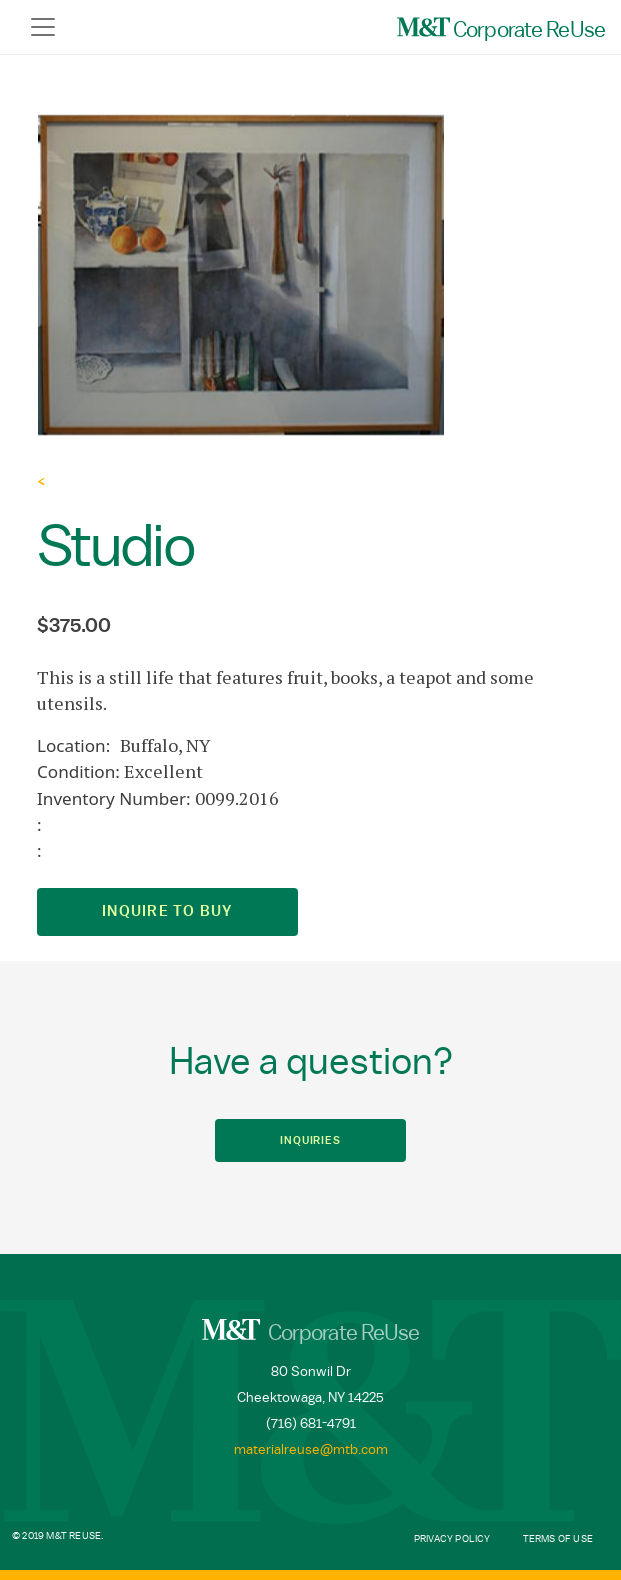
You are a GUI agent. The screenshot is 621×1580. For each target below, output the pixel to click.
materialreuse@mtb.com (311, 1450)
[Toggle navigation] (43, 27)
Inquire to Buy (167, 911)
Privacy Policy (452, 1539)
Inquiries (310, 1140)
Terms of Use (558, 1539)
